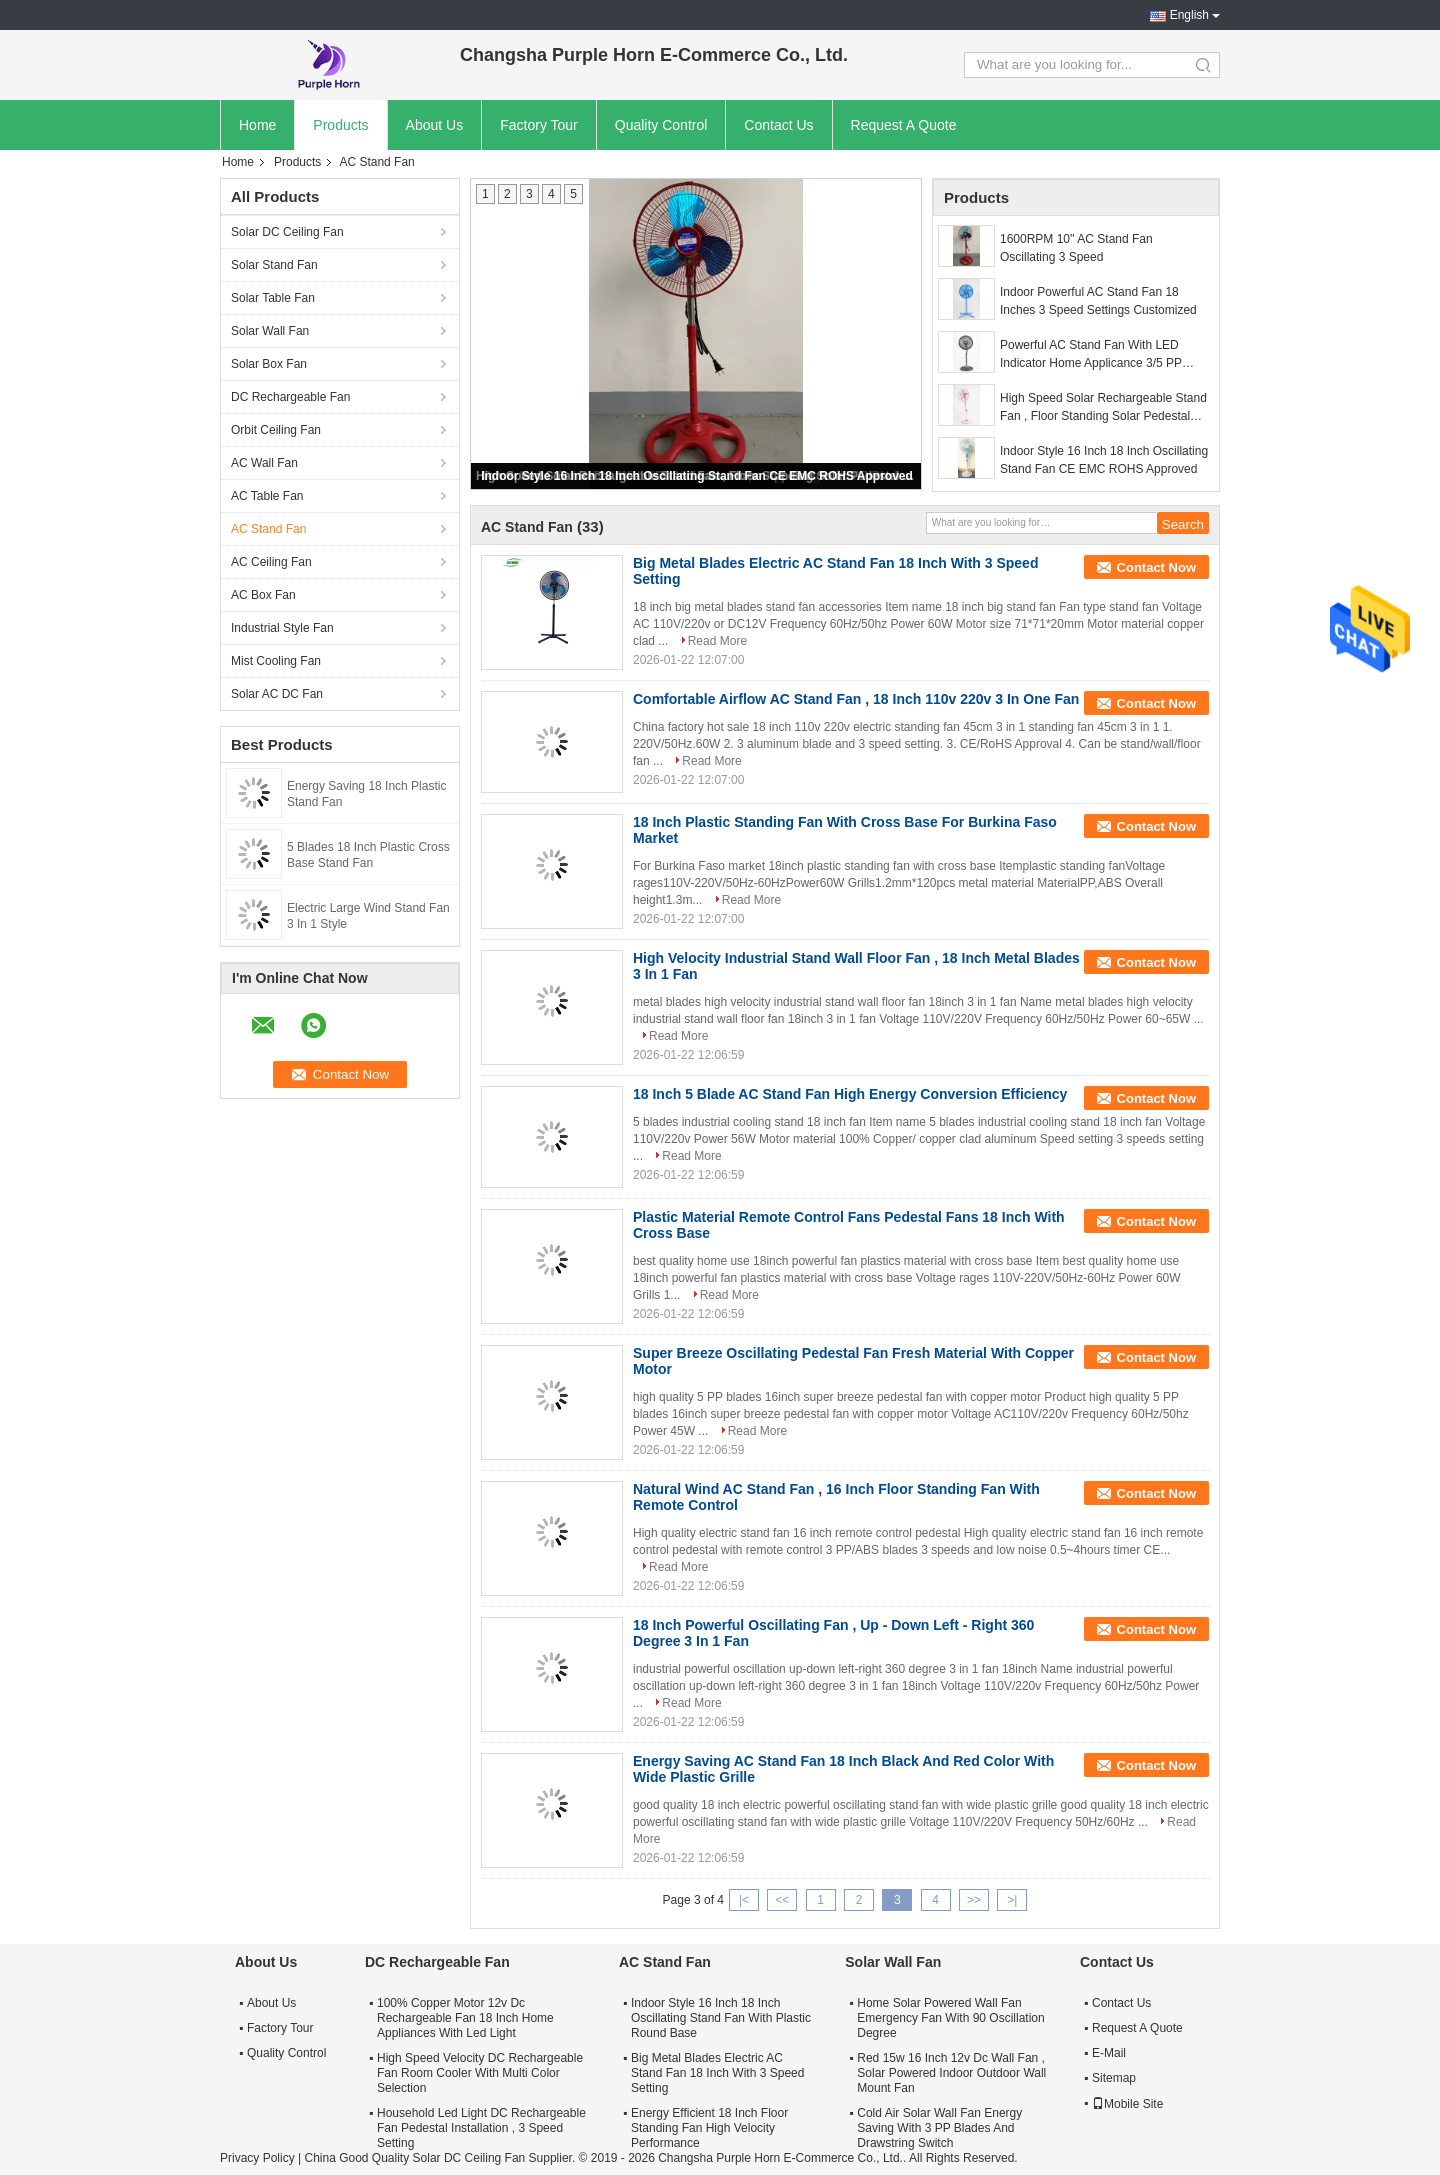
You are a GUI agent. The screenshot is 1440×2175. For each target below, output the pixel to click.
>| (1012, 1900)
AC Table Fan (267, 496)
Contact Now (1156, 567)
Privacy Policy (257, 2158)
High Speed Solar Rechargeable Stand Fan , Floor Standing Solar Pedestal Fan (1103, 408)
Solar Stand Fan (274, 265)
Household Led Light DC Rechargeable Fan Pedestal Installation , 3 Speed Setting (481, 2128)
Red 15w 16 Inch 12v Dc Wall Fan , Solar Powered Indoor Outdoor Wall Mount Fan (951, 2073)
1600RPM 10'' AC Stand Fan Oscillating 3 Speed (1076, 248)
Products (340, 125)
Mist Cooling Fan (276, 661)
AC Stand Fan (268, 529)
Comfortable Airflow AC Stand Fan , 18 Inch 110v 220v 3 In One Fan (856, 699)
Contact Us (778, 125)
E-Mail (1109, 2053)
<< (782, 1900)
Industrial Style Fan (282, 628)
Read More (717, 641)
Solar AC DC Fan (277, 694)
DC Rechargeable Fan (290, 397)
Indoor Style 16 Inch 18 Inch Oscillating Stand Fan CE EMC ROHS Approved (697, 476)
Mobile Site (1127, 2104)
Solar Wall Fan (270, 331)
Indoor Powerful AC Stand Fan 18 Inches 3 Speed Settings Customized (1098, 301)
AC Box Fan (263, 595)
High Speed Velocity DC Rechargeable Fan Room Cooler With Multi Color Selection (480, 2073)
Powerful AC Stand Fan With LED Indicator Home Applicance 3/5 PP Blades (1091, 355)
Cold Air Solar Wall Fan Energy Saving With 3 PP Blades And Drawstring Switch (939, 2128)
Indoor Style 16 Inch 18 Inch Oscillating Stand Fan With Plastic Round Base (721, 2018)
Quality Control (661, 125)
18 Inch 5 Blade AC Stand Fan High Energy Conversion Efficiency (850, 1094)
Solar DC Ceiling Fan (287, 232)
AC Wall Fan (264, 463)
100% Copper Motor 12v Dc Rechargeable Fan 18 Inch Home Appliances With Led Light (465, 2018)
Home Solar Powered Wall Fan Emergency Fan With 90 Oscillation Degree (950, 2018)
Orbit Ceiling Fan (276, 430)
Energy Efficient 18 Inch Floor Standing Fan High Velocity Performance (709, 2128)
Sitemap (1114, 2078)
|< (744, 1900)
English (1189, 15)
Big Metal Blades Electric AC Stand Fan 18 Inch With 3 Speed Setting (717, 2073)
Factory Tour (539, 125)
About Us (435, 125)
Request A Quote (904, 125)
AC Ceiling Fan (271, 562)
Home (257, 125)
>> (974, 1900)
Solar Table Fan (273, 298)
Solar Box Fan (269, 364)
